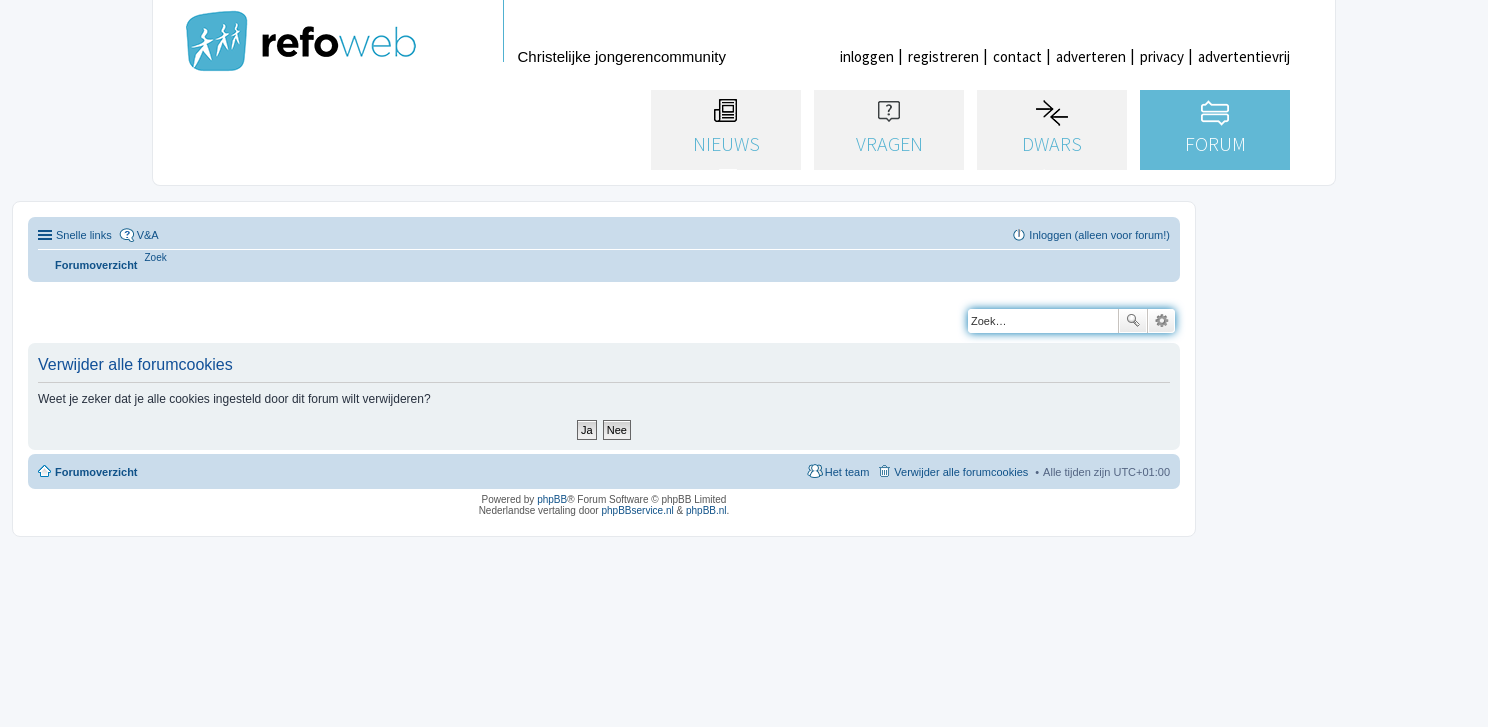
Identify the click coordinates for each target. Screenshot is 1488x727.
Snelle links (84, 235)
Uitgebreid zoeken (1161, 321)
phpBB (552, 499)
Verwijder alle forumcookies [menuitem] (961, 472)
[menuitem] (156, 257)
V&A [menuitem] (148, 235)
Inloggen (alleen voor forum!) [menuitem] (1099, 235)
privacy (1162, 56)
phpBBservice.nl (637, 510)
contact (1017, 56)
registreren (943, 56)
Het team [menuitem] (847, 472)
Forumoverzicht (96, 472)
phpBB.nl (706, 510)
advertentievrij (1244, 56)
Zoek (1133, 321)
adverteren (1091, 56)
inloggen (867, 56)
